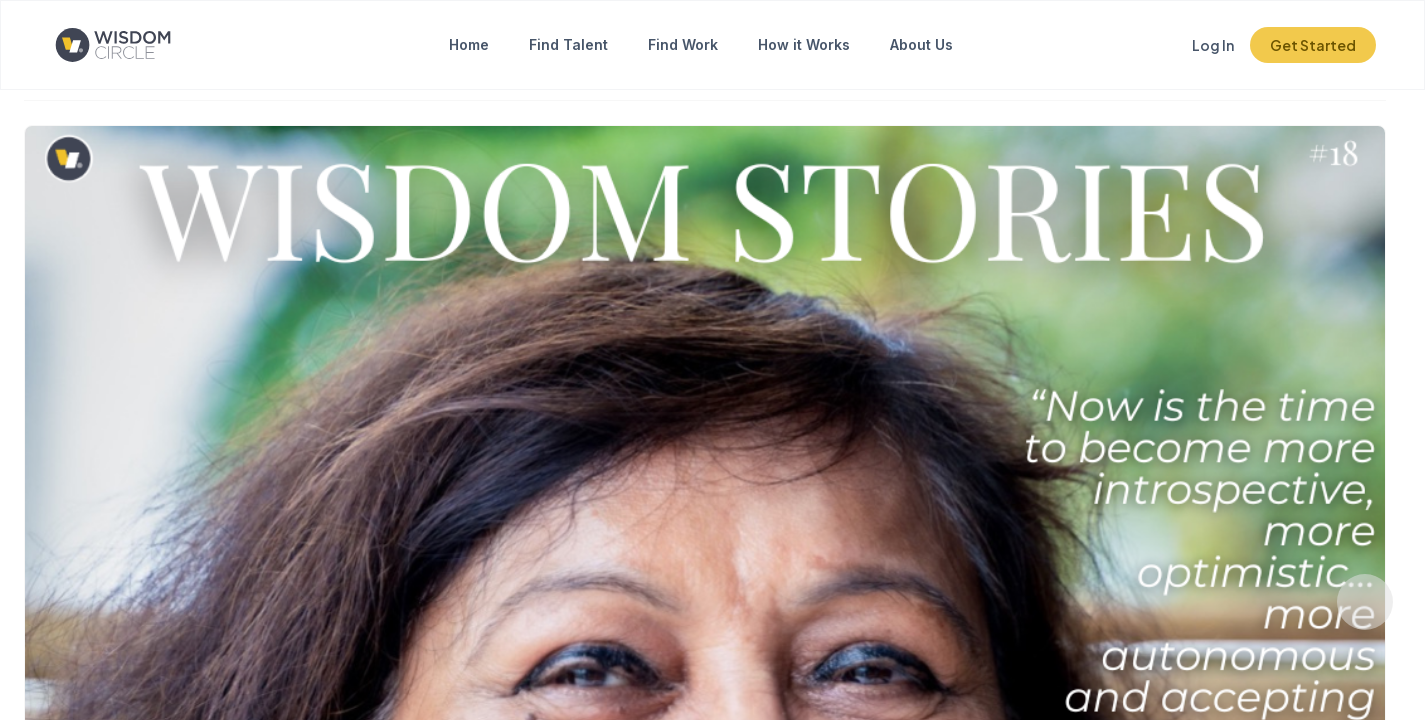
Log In (1213, 45)
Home (469, 44)
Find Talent (568, 44)
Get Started (1313, 45)
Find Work (683, 44)
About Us (921, 44)
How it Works (804, 44)
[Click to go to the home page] (129, 45)
